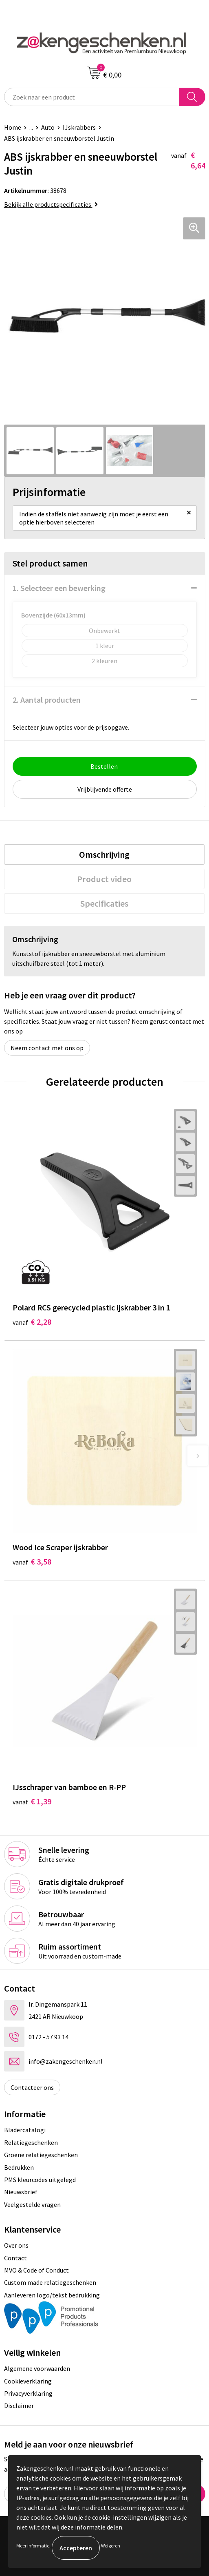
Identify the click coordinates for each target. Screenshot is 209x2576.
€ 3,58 (32, 1561)
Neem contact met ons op (47, 1048)
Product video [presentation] (104, 879)
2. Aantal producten (47, 700)
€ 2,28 (32, 1322)
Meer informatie (32, 2546)
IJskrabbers (79, 127)
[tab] (104, 854)
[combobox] (91, 97)
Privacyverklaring (28, 2393)
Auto (48, 127)
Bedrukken (19, 2167)
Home (12, 127)
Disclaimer (19, 2405)
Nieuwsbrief (20, 2192)
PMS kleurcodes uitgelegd (40, 2179)
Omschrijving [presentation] (104, 854)
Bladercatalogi (25, 2130)
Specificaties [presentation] (104, 903)
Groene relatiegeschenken (41, 2155)
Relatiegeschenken (31, 2142)
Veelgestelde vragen (32, 2204)
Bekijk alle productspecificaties (51, 204)
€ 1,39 (32, 1801)
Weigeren (110, 2546)
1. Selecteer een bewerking (59, 588)
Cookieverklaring (28, 2381)
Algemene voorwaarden (37, 2368)
